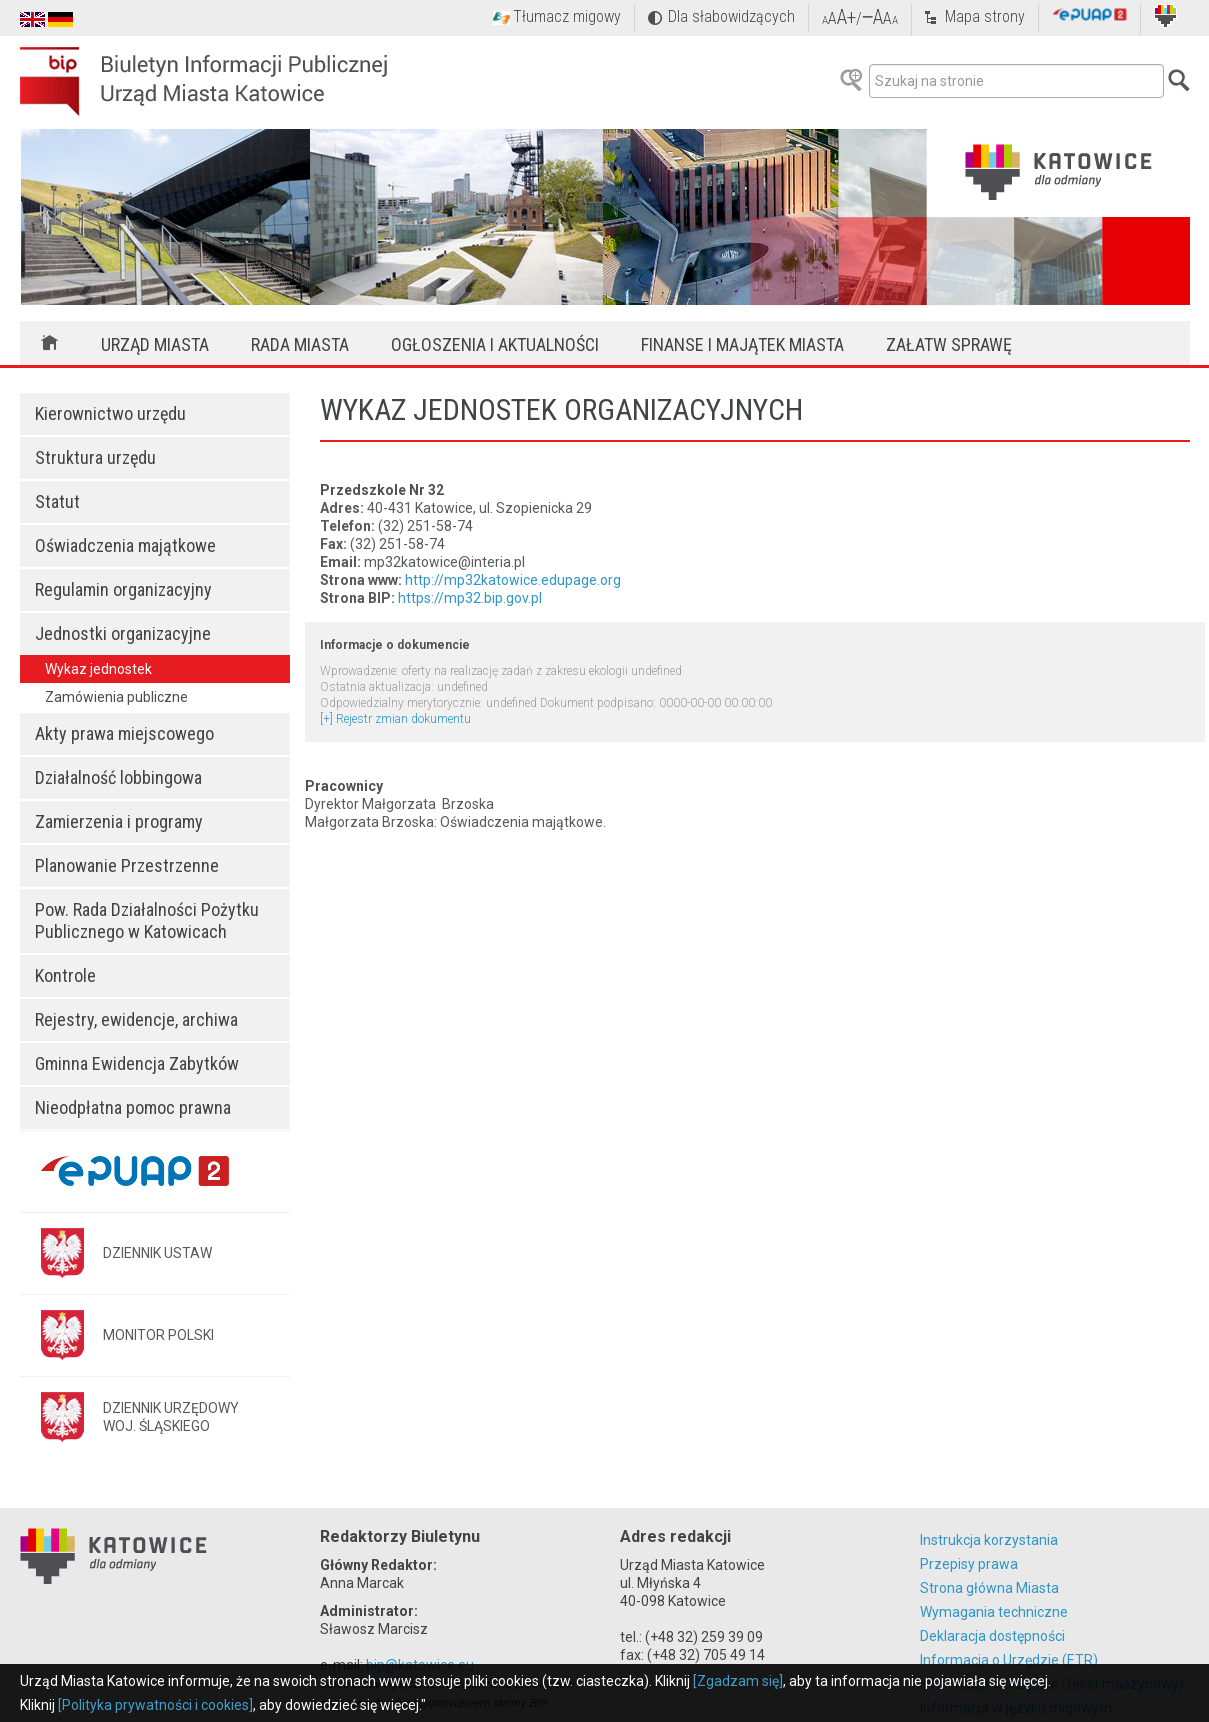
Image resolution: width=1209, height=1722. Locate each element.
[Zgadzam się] (738, 1681)
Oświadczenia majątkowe (125, 545)
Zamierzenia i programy (119, 821)
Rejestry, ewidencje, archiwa (136, 1019)
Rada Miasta (300, 344)
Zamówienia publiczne (116, 697)
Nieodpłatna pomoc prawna (133, 1107)
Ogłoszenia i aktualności (495, 344)
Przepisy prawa (969, 1564)
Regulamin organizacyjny (123, 589)
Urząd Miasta (155, 344)
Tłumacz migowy (567, 16)
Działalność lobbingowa (118, 777)
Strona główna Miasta (989, 1588)
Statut (57, 501)
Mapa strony (985, 16)
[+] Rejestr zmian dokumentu (395, 719)
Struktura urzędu (95, 457)
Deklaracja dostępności (992, 1636)
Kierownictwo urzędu (110, 413)
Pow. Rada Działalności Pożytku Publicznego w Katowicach (147, 920)
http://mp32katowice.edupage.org (513, 580)
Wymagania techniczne (994, 1612)
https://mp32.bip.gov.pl (470, 598)
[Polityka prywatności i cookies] (155, 1705)
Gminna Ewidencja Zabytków (137, 1063)
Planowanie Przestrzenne (127, 865)
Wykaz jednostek (98, 669)
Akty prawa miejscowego (124, 733)
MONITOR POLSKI (158, 1335)
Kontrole (65, 975)
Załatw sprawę (949, 344)
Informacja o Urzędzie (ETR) (1009, 1660)
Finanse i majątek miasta (742, 344)
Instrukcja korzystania (989, 1540)
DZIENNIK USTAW (157, 1253)
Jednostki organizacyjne (123, 633)
